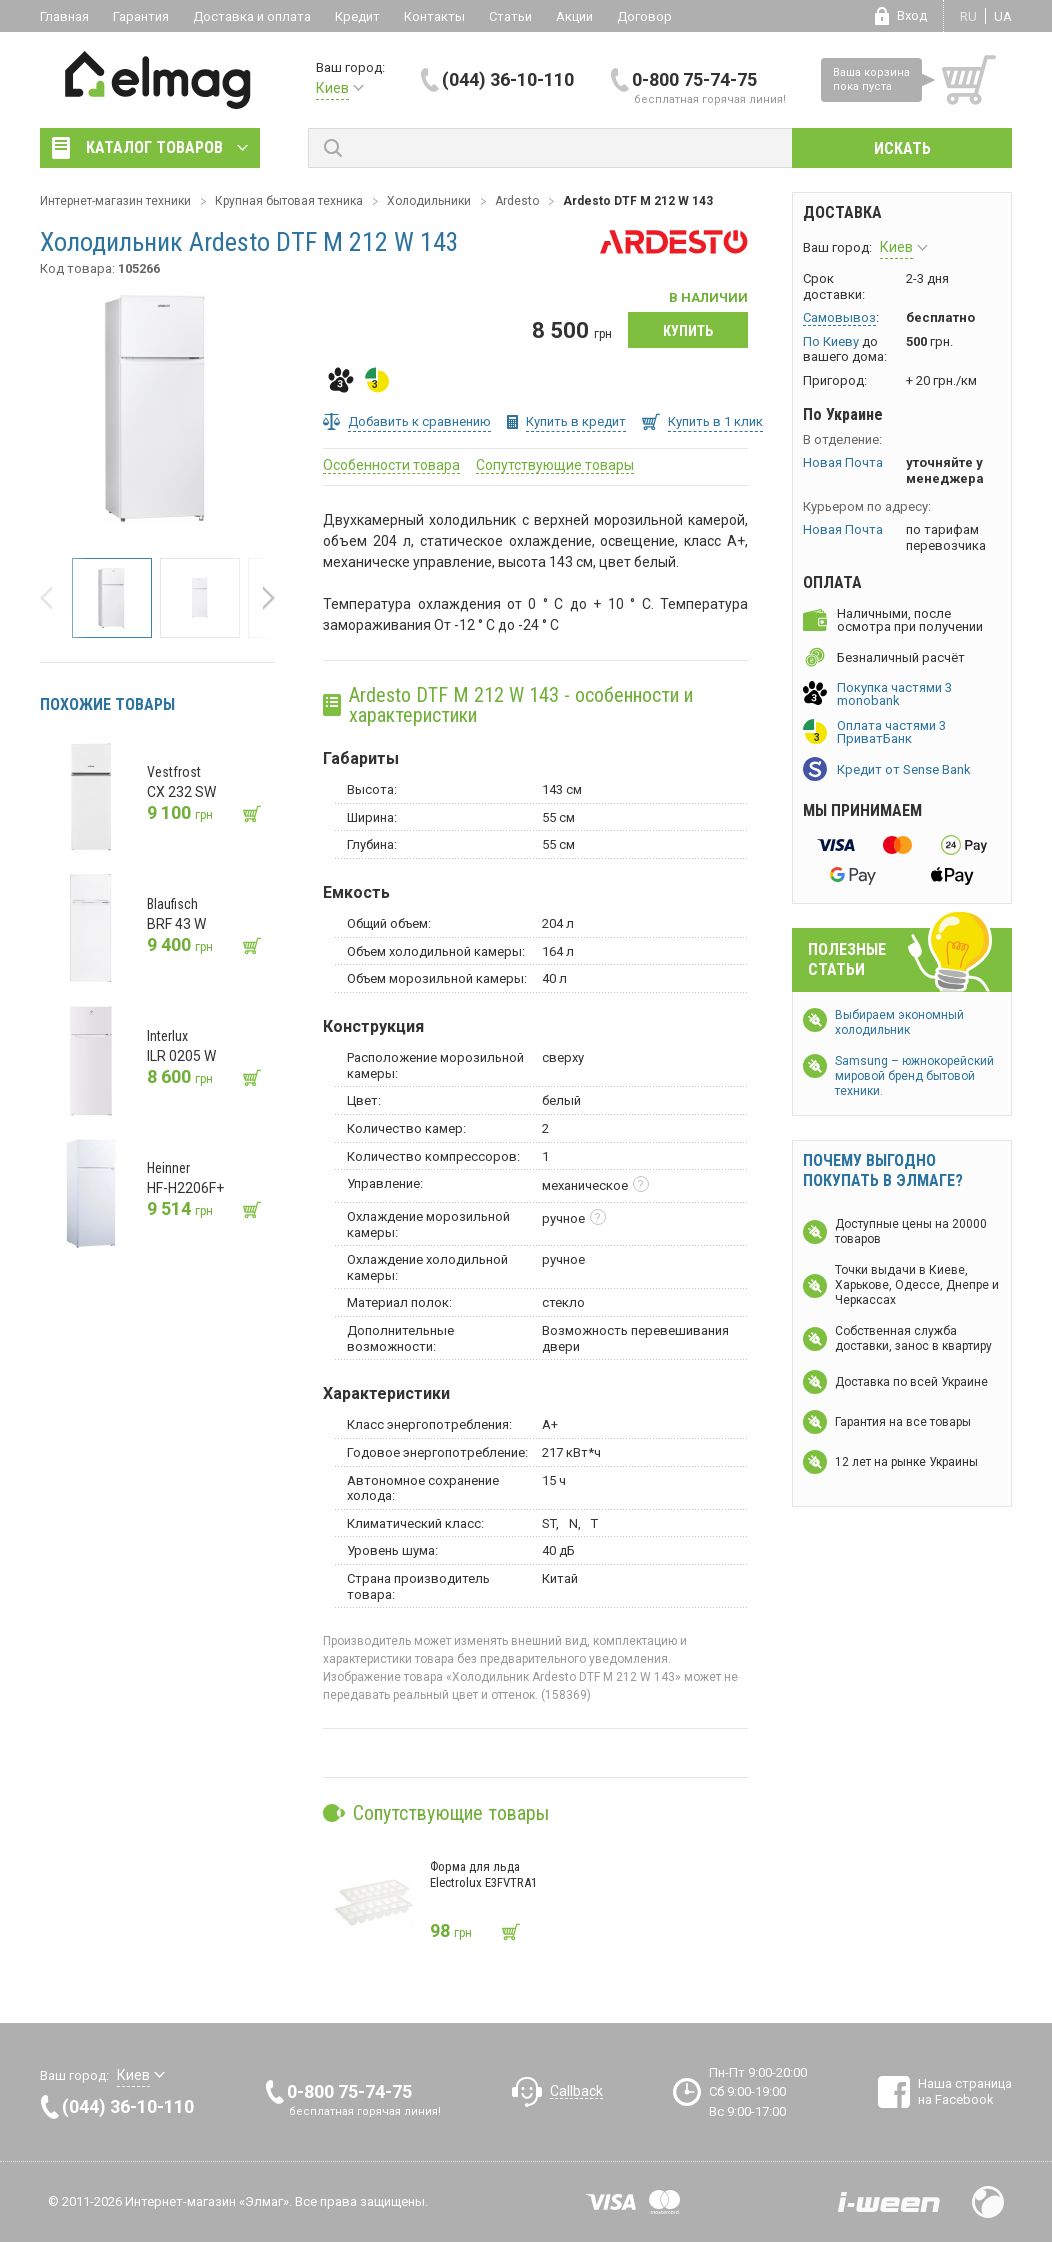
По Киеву (831, 341)
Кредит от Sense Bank (904, 769)
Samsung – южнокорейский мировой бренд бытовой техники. (914, 1076)
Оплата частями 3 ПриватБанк (891, 732)
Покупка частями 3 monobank (894, 694)
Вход (912, 15)
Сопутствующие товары (555, 465)
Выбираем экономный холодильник (899, 1022)
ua (1003, 16)
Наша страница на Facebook (965, 2091)
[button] (52, 598)
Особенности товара (391, 465)
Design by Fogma (988, 2202)
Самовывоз (839, 317)
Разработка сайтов (889, 2202)
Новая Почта (843, 462)
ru (968, 16)
